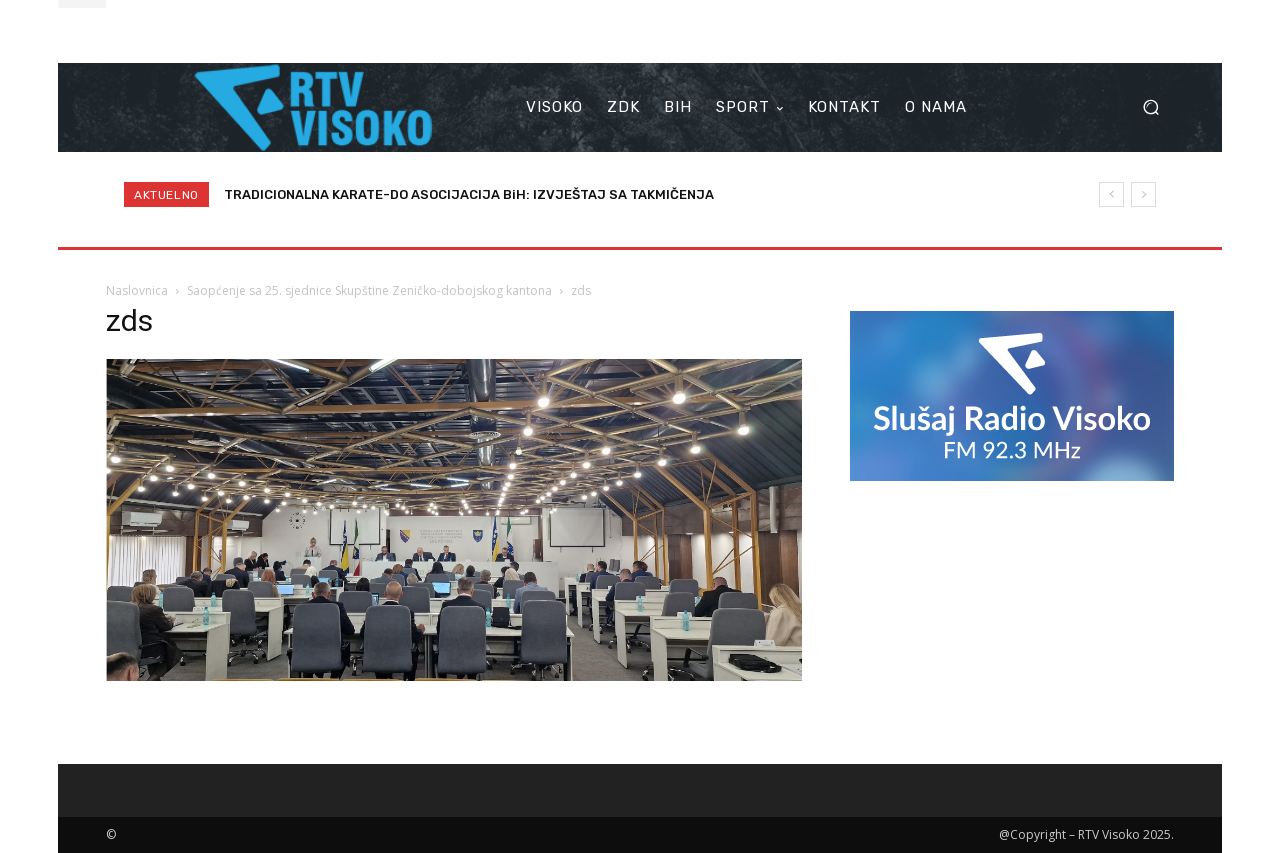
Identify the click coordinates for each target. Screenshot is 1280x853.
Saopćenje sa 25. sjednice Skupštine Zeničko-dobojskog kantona (369, 290)
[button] (1150, 107)
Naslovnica (137, 290)
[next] (1143, 194)
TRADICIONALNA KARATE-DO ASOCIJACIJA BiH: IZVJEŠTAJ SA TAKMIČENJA (469, 194)
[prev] (1111, 194)
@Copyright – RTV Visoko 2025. (1086, 834)
